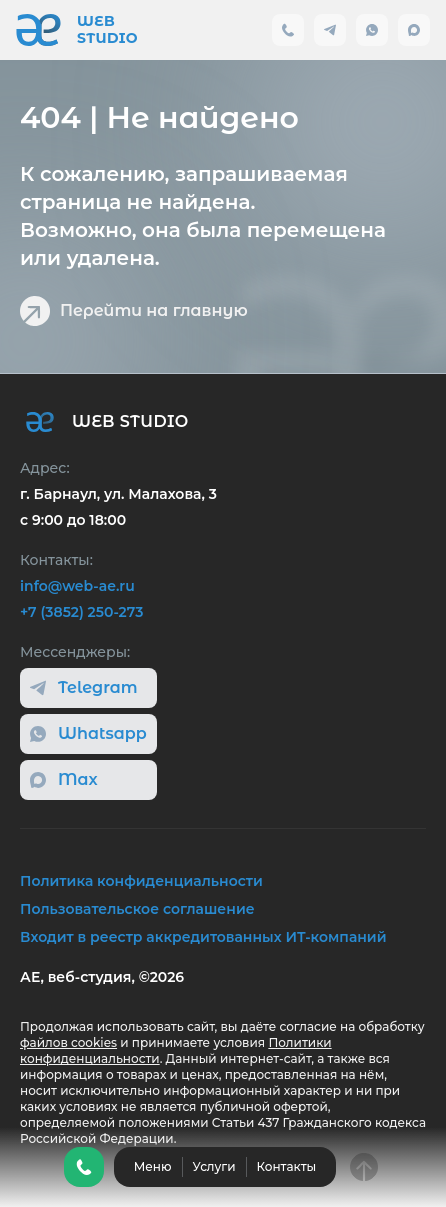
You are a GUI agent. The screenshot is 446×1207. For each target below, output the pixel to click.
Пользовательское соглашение (137, 909)
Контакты (287, 1166)
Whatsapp (88, 733)
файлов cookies (68, 1042)
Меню (153, 1166)
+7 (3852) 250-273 (81, 612)
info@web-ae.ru (77, 586)
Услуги (214, 1166)
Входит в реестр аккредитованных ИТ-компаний (203, 937)
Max (64, 779)
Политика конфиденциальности (141, 881)
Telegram (84, 687)
